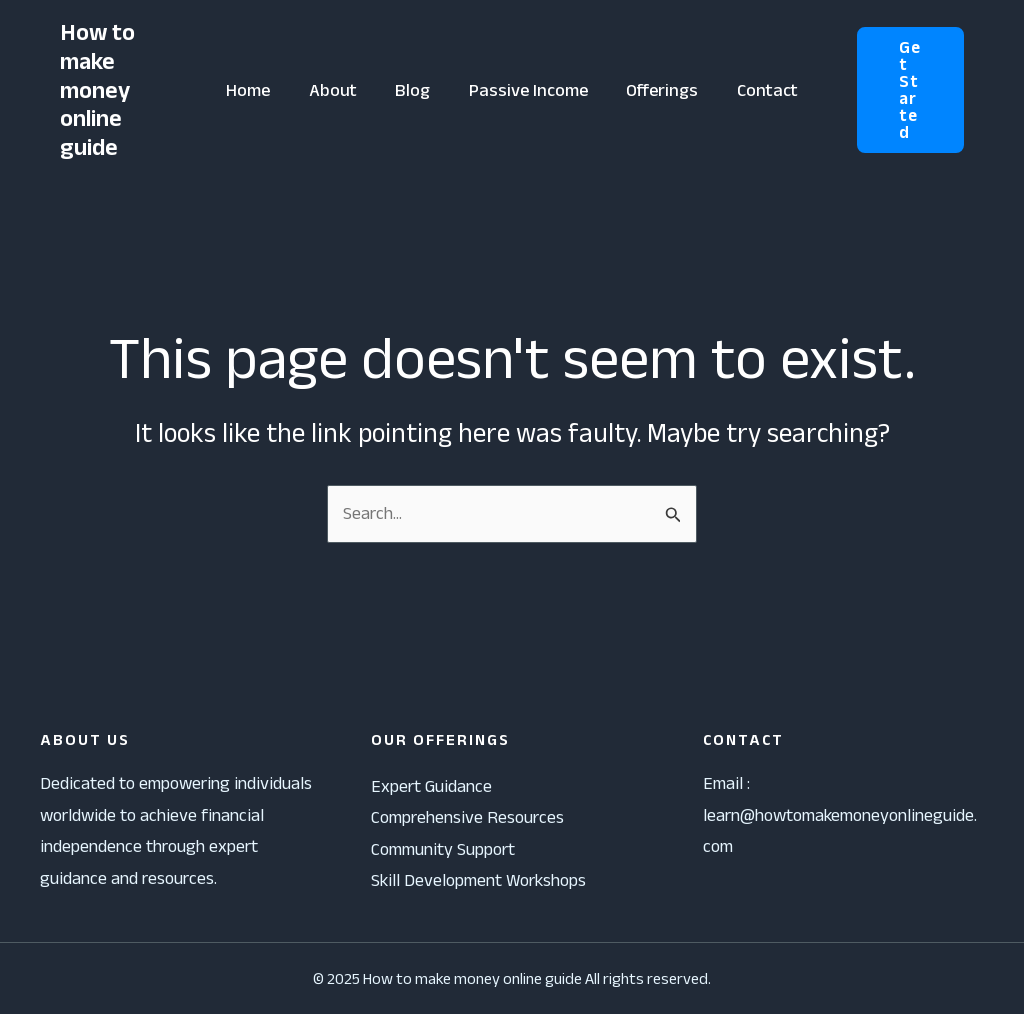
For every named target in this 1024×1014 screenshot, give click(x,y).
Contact (761, 90)
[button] (907, 90)
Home (255, 90)
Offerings (659, 90)
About (337, 90)
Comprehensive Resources (467, 817)
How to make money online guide (97, 89)
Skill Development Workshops (478, 880)
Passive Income (527, 90)
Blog (414, 90)
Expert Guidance (431, 786)
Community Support (443, 849)
